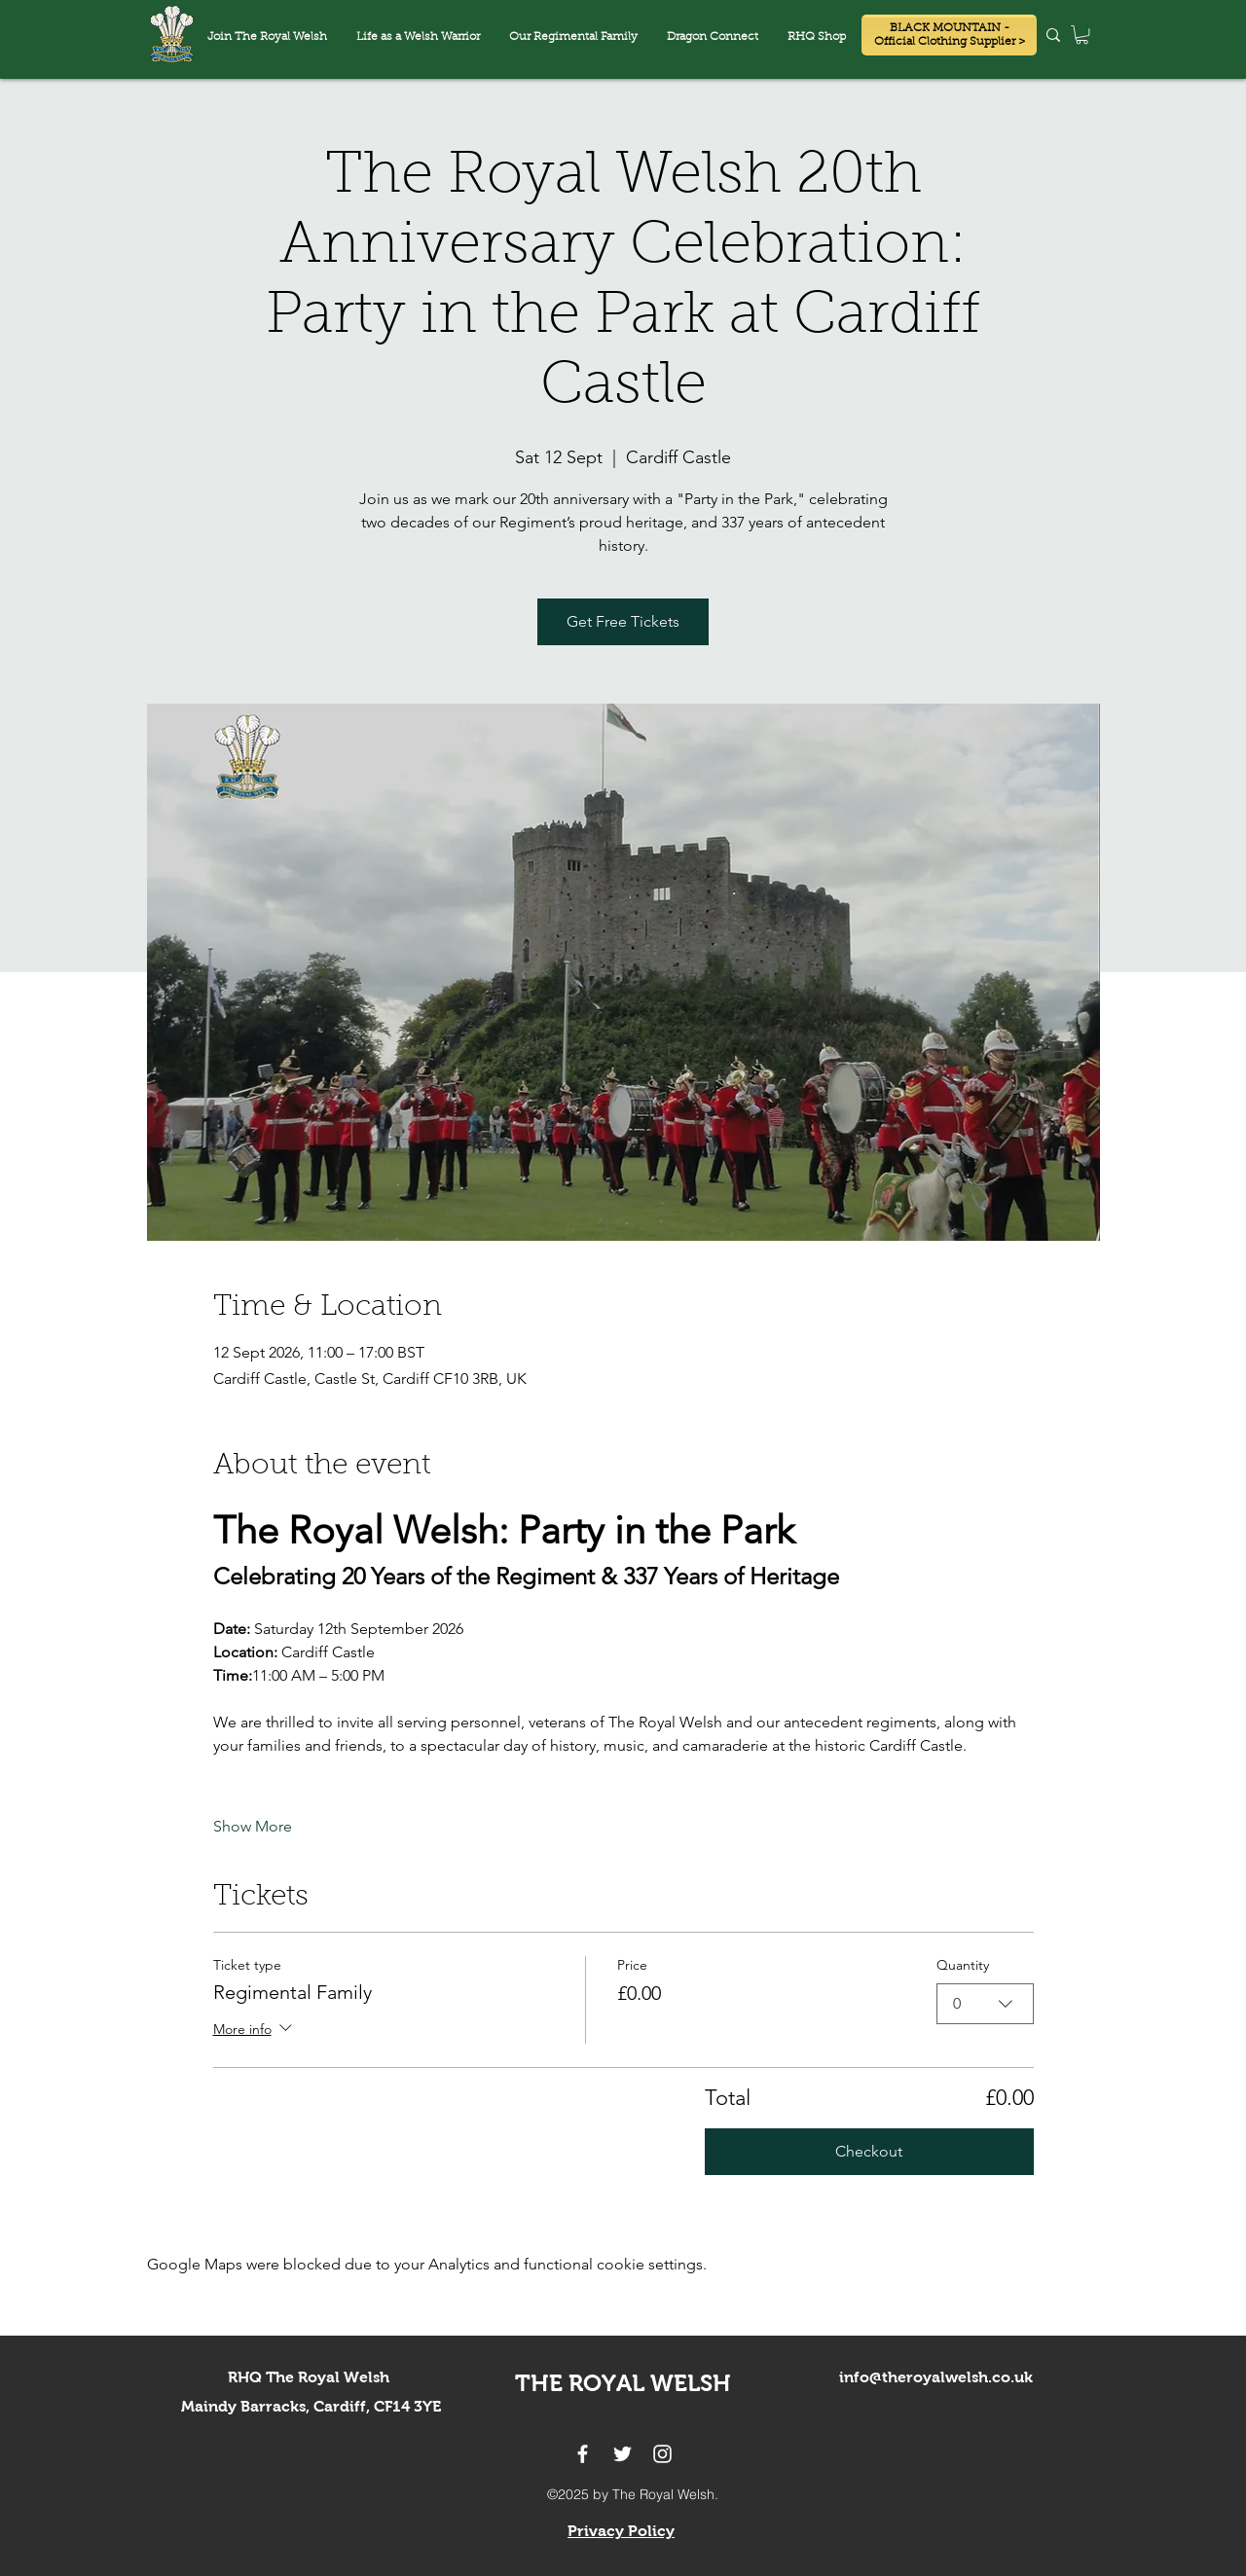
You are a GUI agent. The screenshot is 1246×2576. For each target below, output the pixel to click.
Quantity (962, 1965)
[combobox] (985, 2002)
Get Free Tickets (623, 621)
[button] (712, 37)
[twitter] (622, 2454)
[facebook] (582, 2454)
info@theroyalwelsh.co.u (931, 2377)
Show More (252, 1826)
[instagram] (662, 2454)
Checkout (868, 2151)
